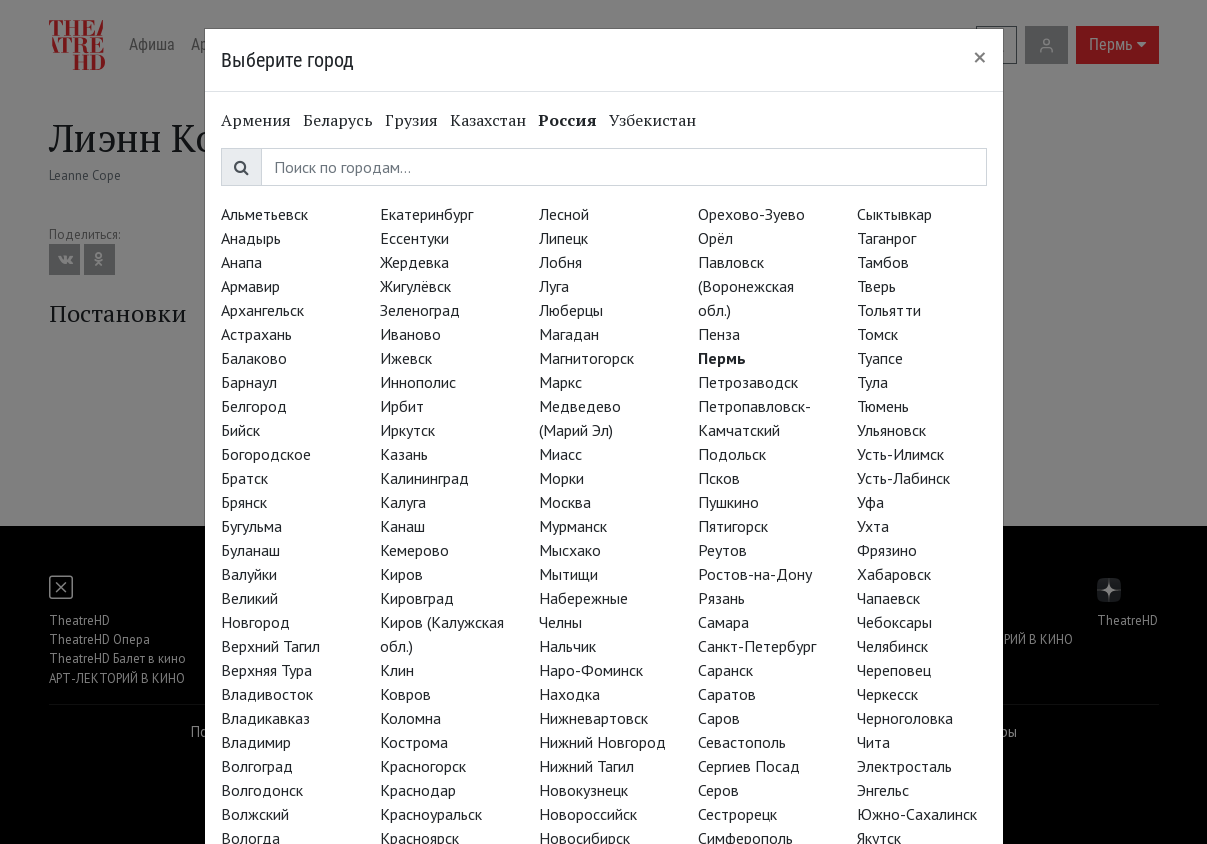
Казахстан (488, 120)
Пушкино (728, 502)
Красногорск (423, 766)
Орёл (715, 238)
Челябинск (892, 646)
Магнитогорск (586, 358)
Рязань (721, 598)
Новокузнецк (583, 790)
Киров (401, 574)
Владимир (256, 742)
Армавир (250, 286)
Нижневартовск (593, 718)
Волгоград (257, 766)
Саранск (725, 670)
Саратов (727, 694)
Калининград (424, 478)
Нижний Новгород (602, 742)
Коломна (410, 718)
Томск (877, 334)
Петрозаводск (748, 382)
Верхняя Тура (266, 670)
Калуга (403, 502)
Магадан (569, 334)
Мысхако (570, 550)
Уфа (870, 502)
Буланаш (250, 550)
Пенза (719, 334)
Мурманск (573, 526)
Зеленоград (420, 310)
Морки (561, 478)
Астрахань (256, 334)
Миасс (560, 454)
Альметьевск (264, 214)
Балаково (254, 358)
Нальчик (567, 646)
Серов (718, 790)
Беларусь (338, 120)
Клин (397, 670)
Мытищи (568, 574)
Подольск (732, 454)
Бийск (240, 430)
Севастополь (742, 742)
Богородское (266, 454)
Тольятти (889, 310)
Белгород (254, 406)
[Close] (980, 57)
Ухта (873, 526)
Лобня (560, 262)
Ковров (405, 694)
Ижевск (406, 358)
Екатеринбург (426, 214)
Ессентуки (414, 238)
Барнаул (249, 382)
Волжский (255, 814)
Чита (873, 742)
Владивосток (267, 694)
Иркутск (407, 430)
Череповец (894, 670)
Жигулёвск (415, 286)
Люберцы (571, 310)
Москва (565, 502)
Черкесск (887, 694)
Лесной (564, 214)
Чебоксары (894, 622)
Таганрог (886, 238)
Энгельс (883, 790)
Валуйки (249, 574)
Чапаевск (888, 598)
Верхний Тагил (270, 646)
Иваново (410, 334)
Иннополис (418, 382)
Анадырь (251, 238)
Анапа (241, 262)
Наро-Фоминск (591, 670)
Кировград (417, 598)
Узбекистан (652, 120)
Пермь (722, 358)
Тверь (876, 286)
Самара (723, 622)
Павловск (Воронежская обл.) (746, 286)
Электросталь (904, 766)
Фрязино (887, 550)
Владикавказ (265, 718)
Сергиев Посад (749, 766)
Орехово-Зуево (751, 214)
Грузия (411, 120)
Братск (244, 478)
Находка (569, 694)
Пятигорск (733, 526)
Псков (719, 478)
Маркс (560, 382)
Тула (872, 382)
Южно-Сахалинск (917, 814)
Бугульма (251, 526)
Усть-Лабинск (903, 478)
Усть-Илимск (900, 454)
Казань (404, 454)
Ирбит (402, 406)
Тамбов (883, 262)
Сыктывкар (894, 214)
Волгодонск (262, 790)
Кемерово (414, 550)
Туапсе (880, 358)
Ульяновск (891, 430)
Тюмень (883, 406)
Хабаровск (894, 574)
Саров (719, 718)
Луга (554, 286)
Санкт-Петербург (757, 646)
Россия (567, 120)
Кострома (414, 742)
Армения (256, 120)
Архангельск (262, 310)
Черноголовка (905, 718)
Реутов (722, 550)
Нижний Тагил (586, 766)
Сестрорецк (737, 814)
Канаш (402, 526)
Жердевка (414, 262)
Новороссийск (588, 814)
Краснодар (418, 790)
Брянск (244, 502)
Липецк (563, 238)
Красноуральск (431, 814)
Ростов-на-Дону (755, 574)
